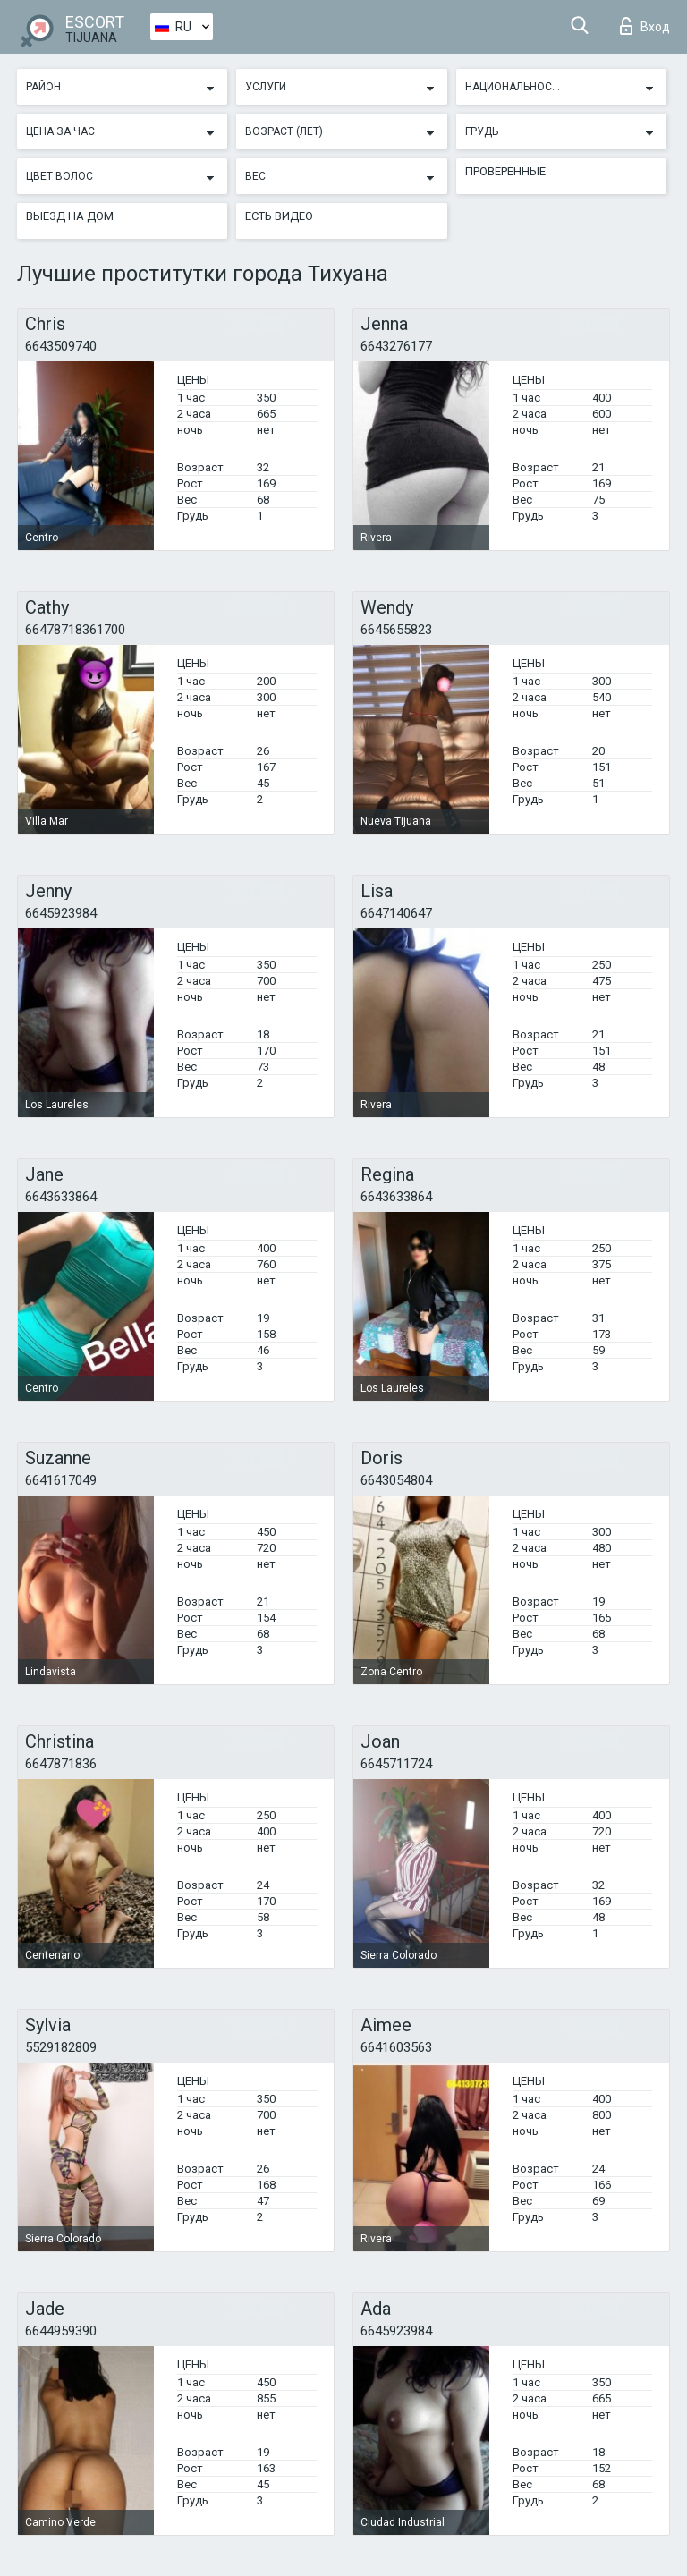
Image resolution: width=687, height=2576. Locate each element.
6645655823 (396, 630)
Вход (645, 26)
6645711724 (396, 1764)
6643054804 (396, 1480)
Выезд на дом (70, 216)
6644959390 (61, 2331)
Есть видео (279, 216)
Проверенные (505, 171)
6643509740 (61, 346)
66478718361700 (75, 630)
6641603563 (396, 2047)
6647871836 (61, 1764)
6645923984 (61, 913)
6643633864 (61, 1197)
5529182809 (61, 2047)
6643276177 (396, 346)
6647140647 (396, 913)
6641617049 (61, 1480)
